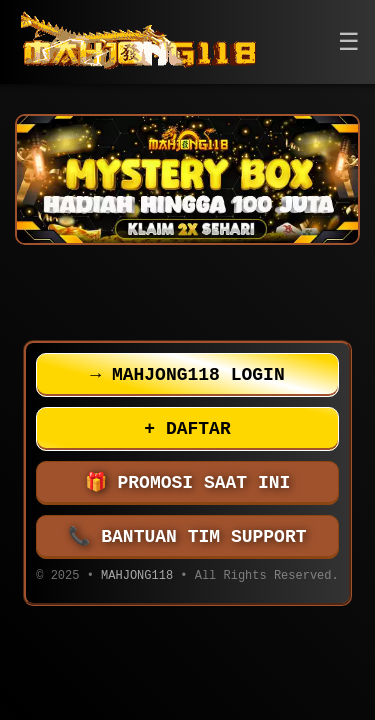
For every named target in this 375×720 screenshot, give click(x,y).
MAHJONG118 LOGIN (187, 375)
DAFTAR (187, 429)
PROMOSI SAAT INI (188, 483)
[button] (349, 42)
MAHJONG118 (137, 577)
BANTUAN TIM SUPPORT (188, 537)
